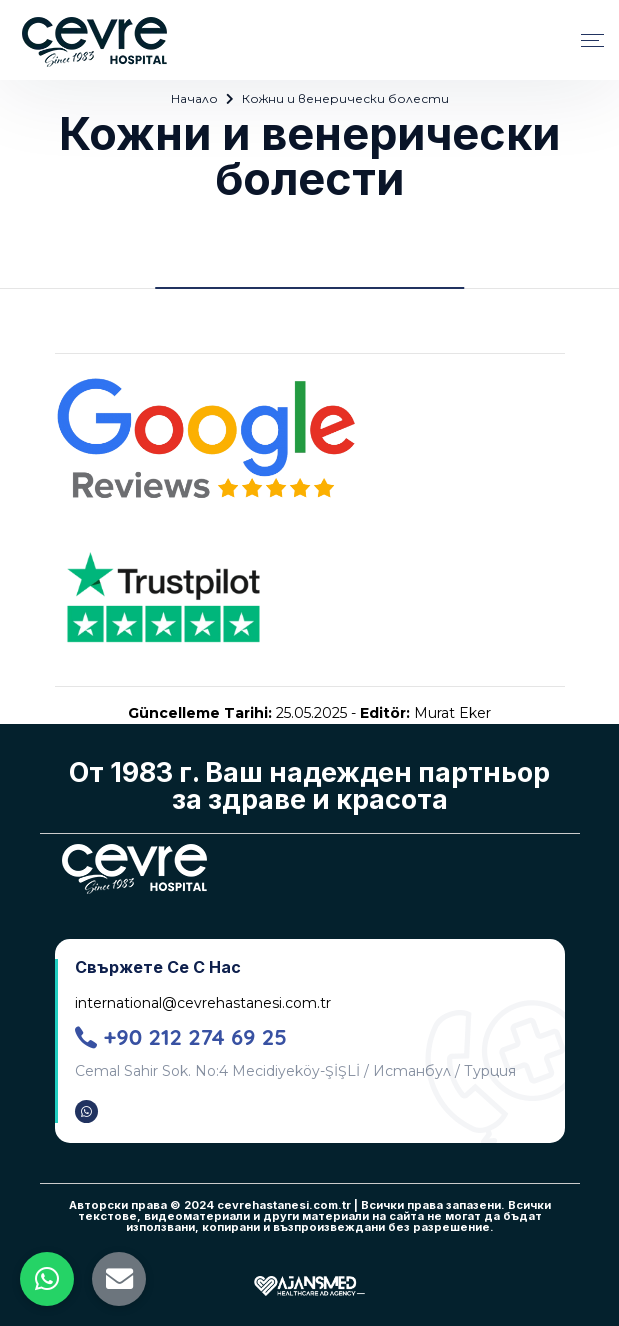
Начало (194, 98)
